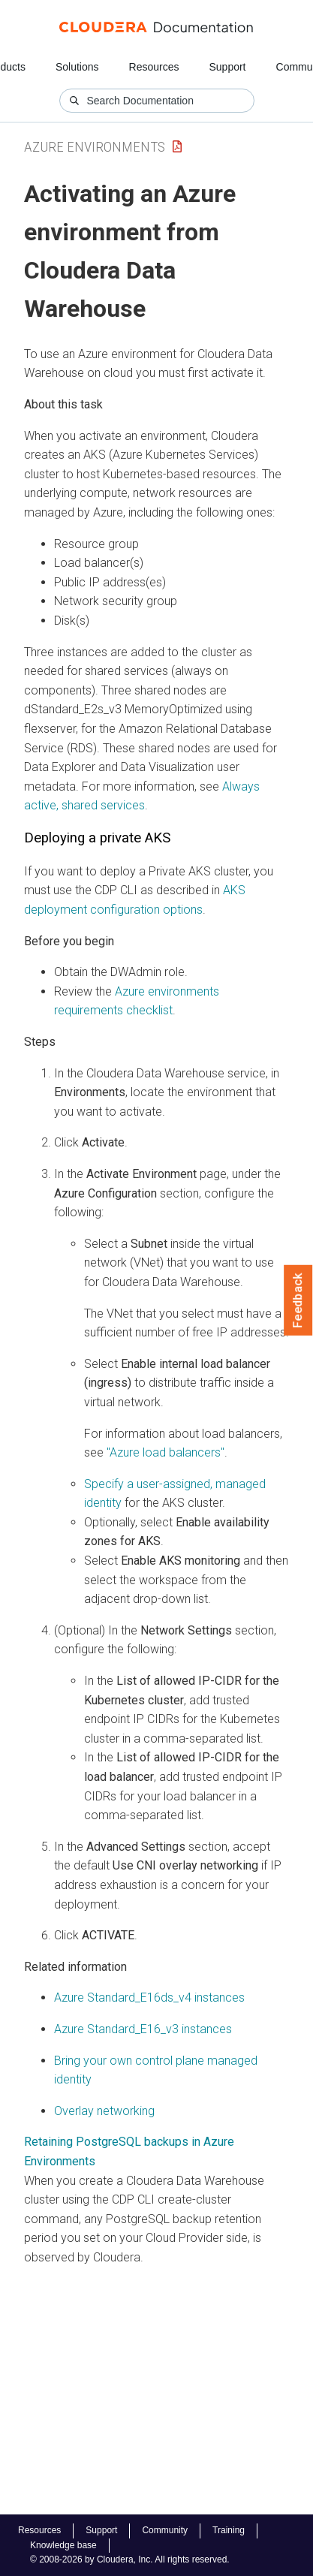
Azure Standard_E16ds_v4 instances (149, 1997)
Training (228, 2530)
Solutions (77, 67)
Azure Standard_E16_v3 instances (143, 2029)
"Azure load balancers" (165, 1452)
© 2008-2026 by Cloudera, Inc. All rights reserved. (130, 2559)
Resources (154, 67)
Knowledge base (63, 2545)
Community (165, 2530)
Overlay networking (104, 2111)
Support (227, 67)
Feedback (298, 1300)
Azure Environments (94, 146)
